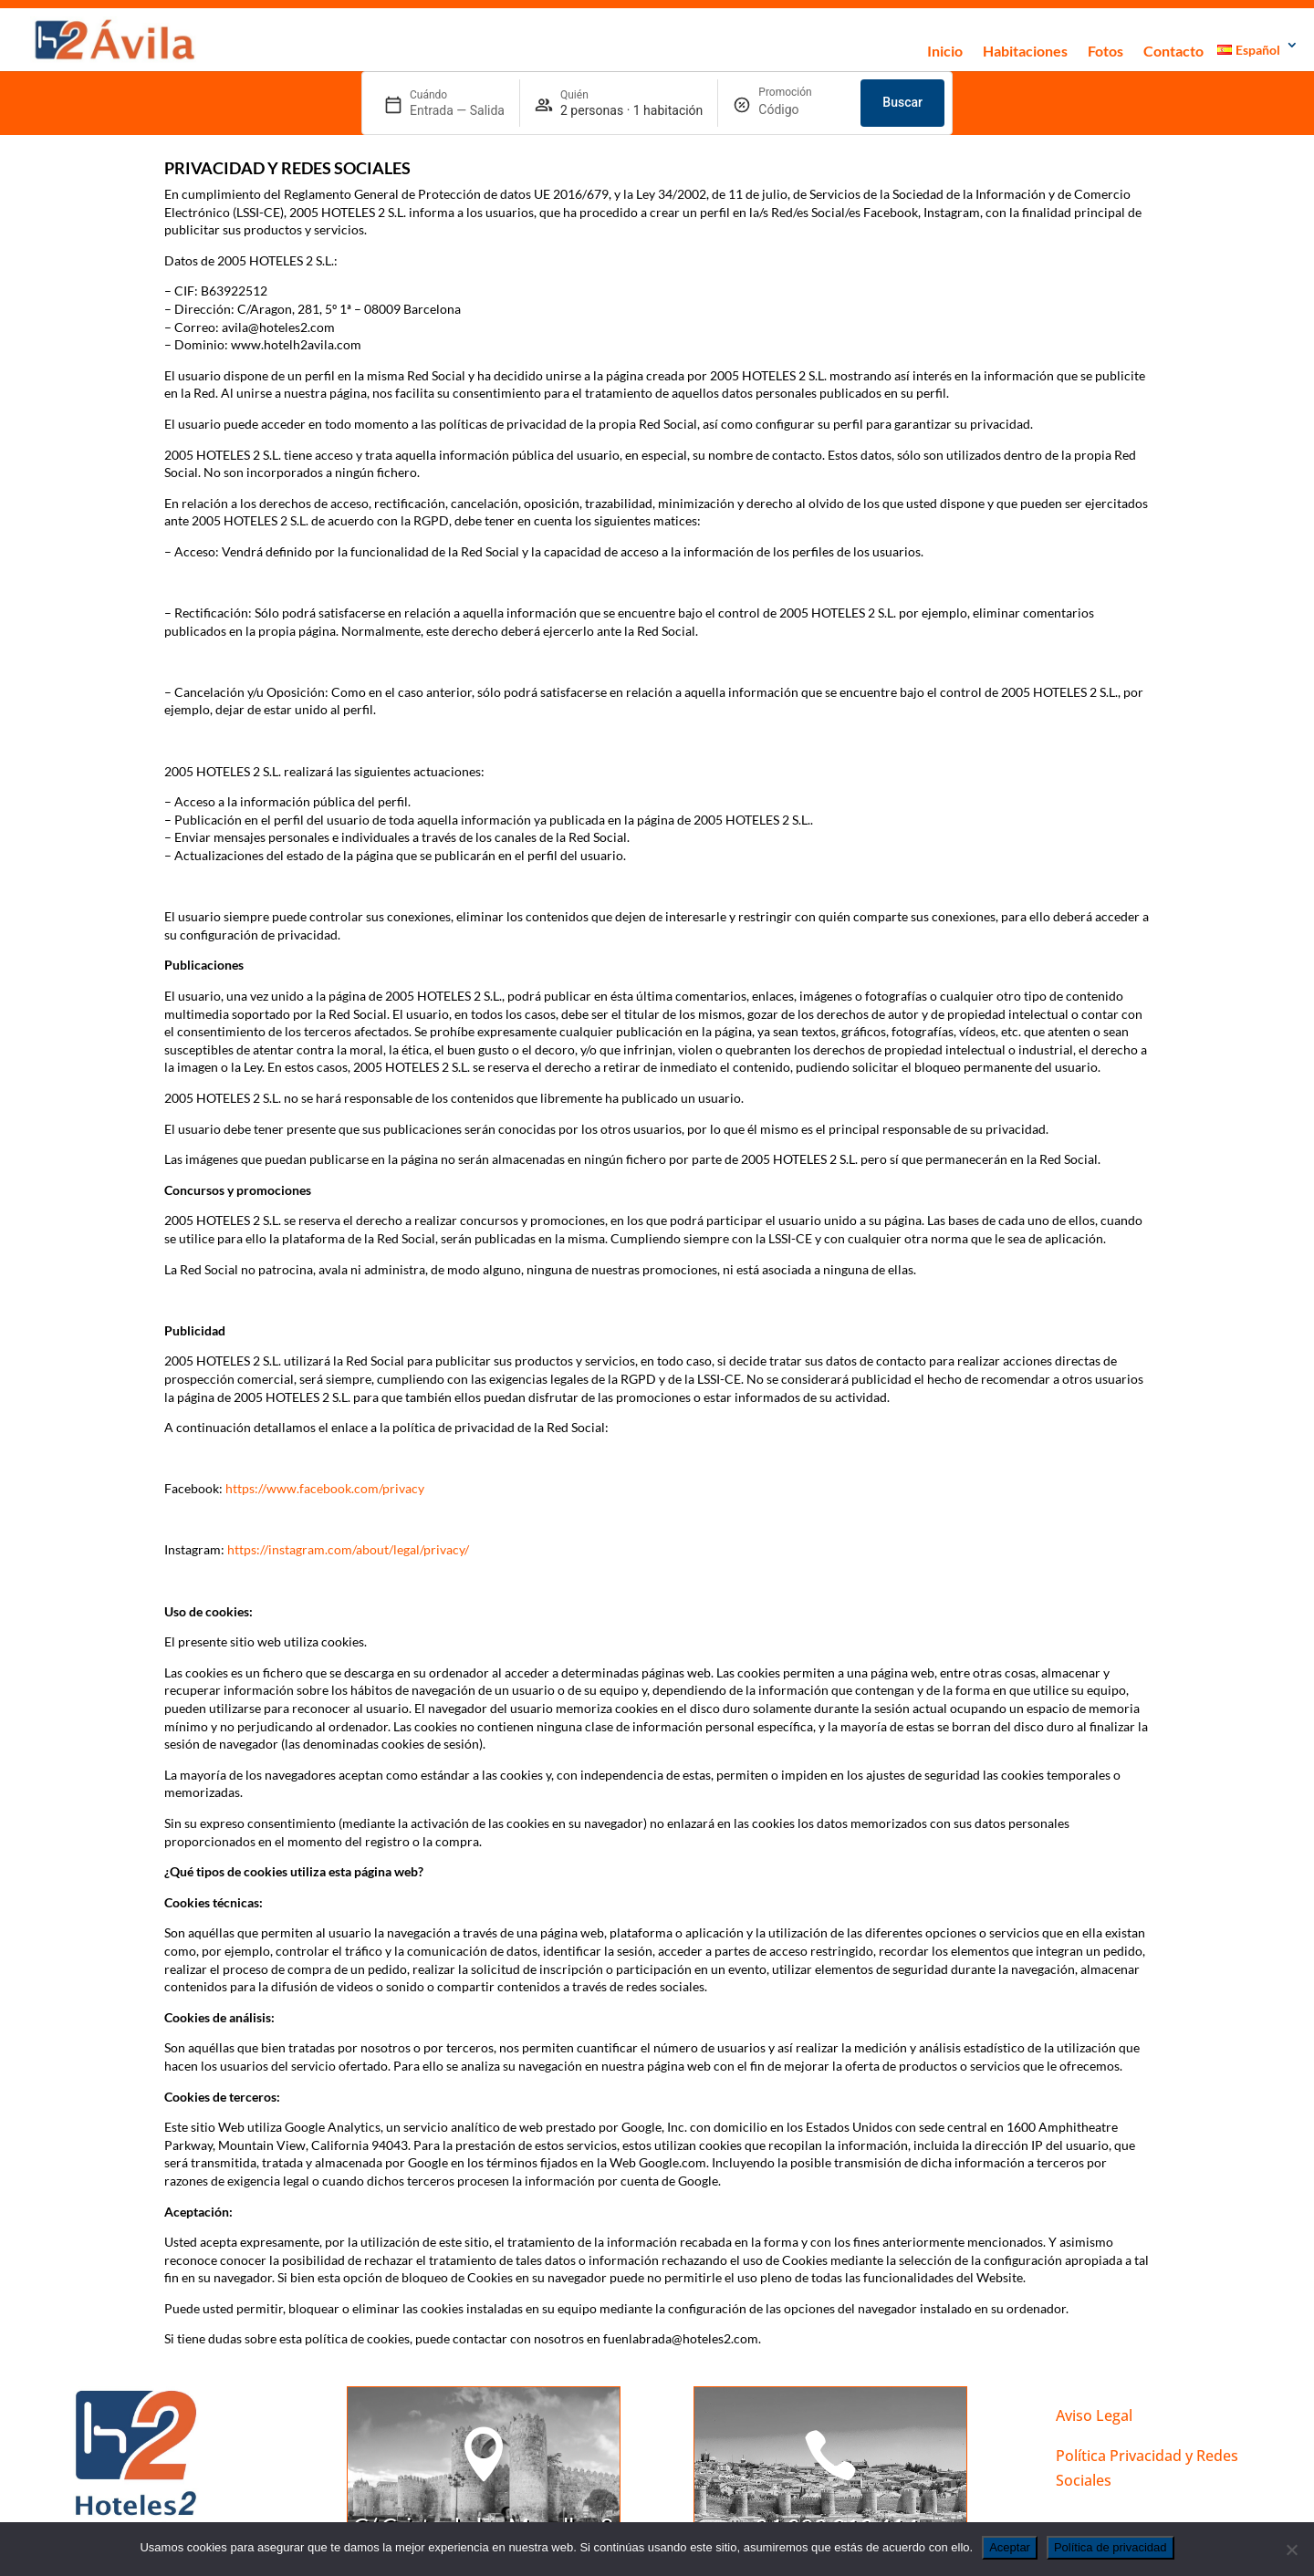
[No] (1291, 2549)
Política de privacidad (1110, 2547)
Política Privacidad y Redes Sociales (1147, 2468)
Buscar (902, 102)
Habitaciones (1025, 51)
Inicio (945, 51)
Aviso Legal (1094, 2415)
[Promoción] (802, 110)
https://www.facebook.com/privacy (324, 1488)
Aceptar (1009, 2547)
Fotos (1105, 51)
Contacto (1173, 51)
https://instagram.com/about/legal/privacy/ (348, 1549)
